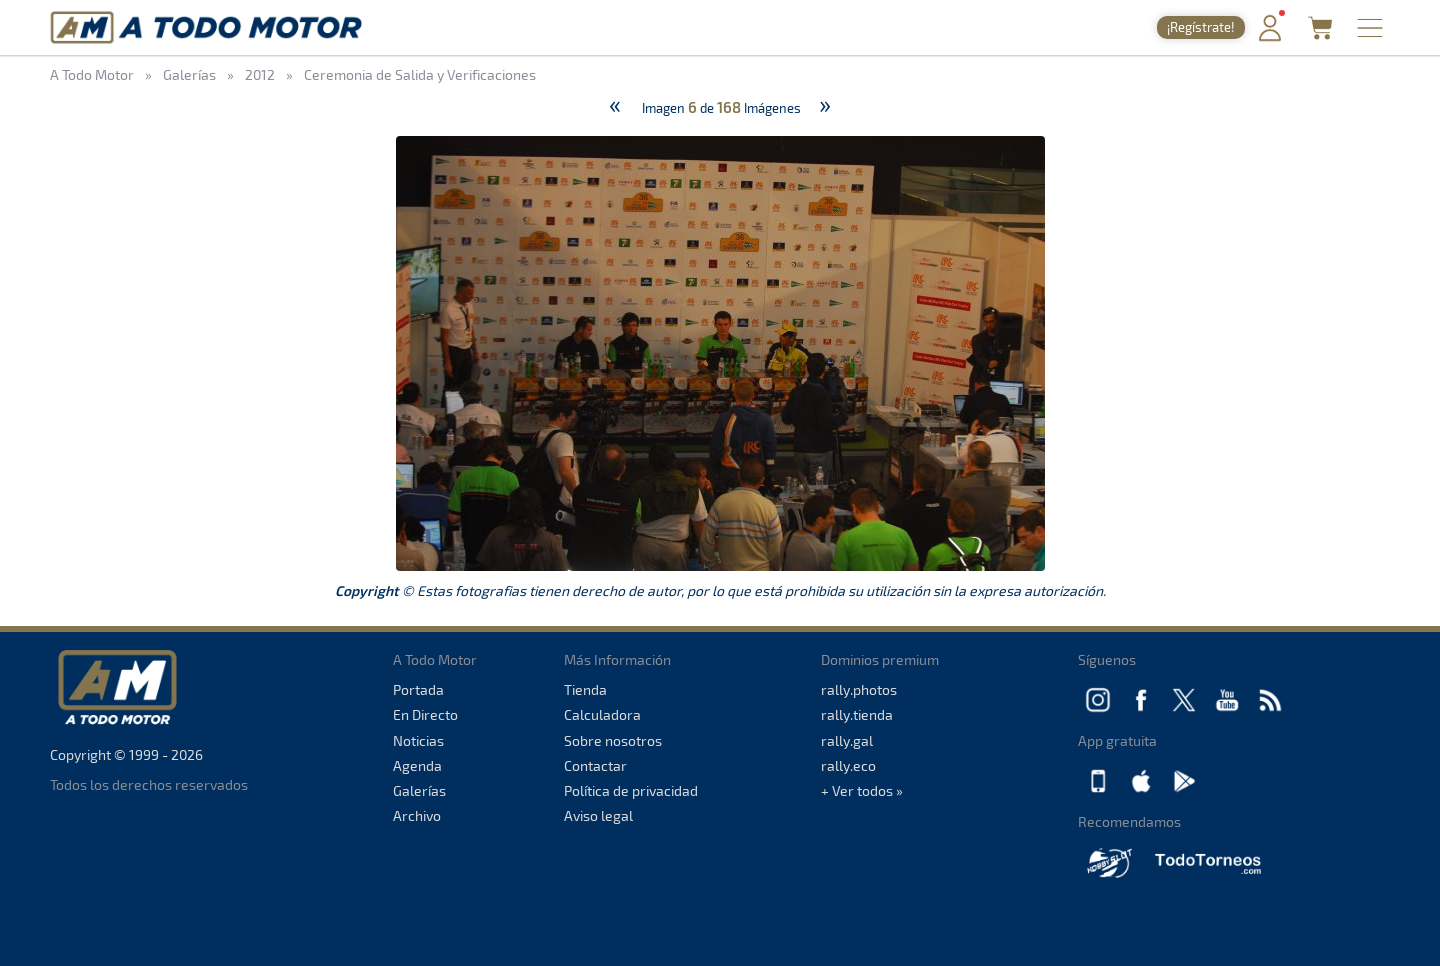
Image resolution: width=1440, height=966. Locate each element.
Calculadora (602, 714)
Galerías (419, 790)
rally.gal (847, 740)
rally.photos (859, 689)
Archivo (417, 815)
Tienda (585, 689)
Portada (418, 689)
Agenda (417, 765)
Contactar (595, 765)
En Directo (425, 714)
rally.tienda (857, 714)
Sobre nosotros (613, 740)
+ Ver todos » (862, 790)
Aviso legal (598, 815)
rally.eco (848, 765)
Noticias (418, 740)
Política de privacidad (631, 790)
